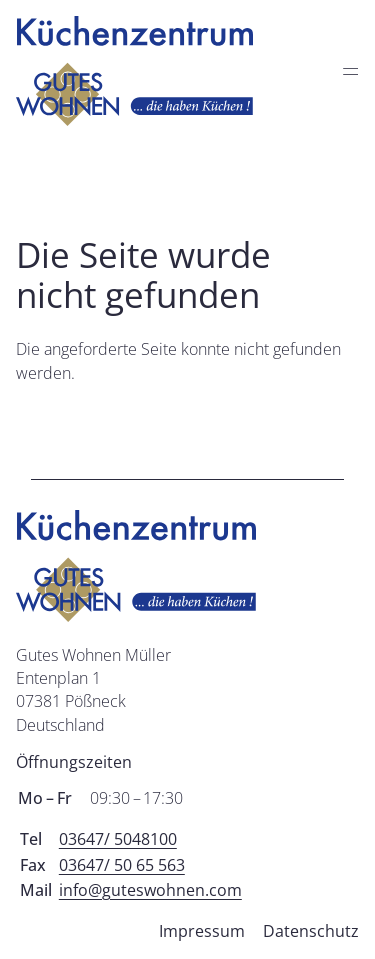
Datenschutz (311, 931)
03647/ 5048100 (118, 839)
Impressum (202, 931)
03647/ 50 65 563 (122, 865)
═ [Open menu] (350, 70)
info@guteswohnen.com (150, 890)
